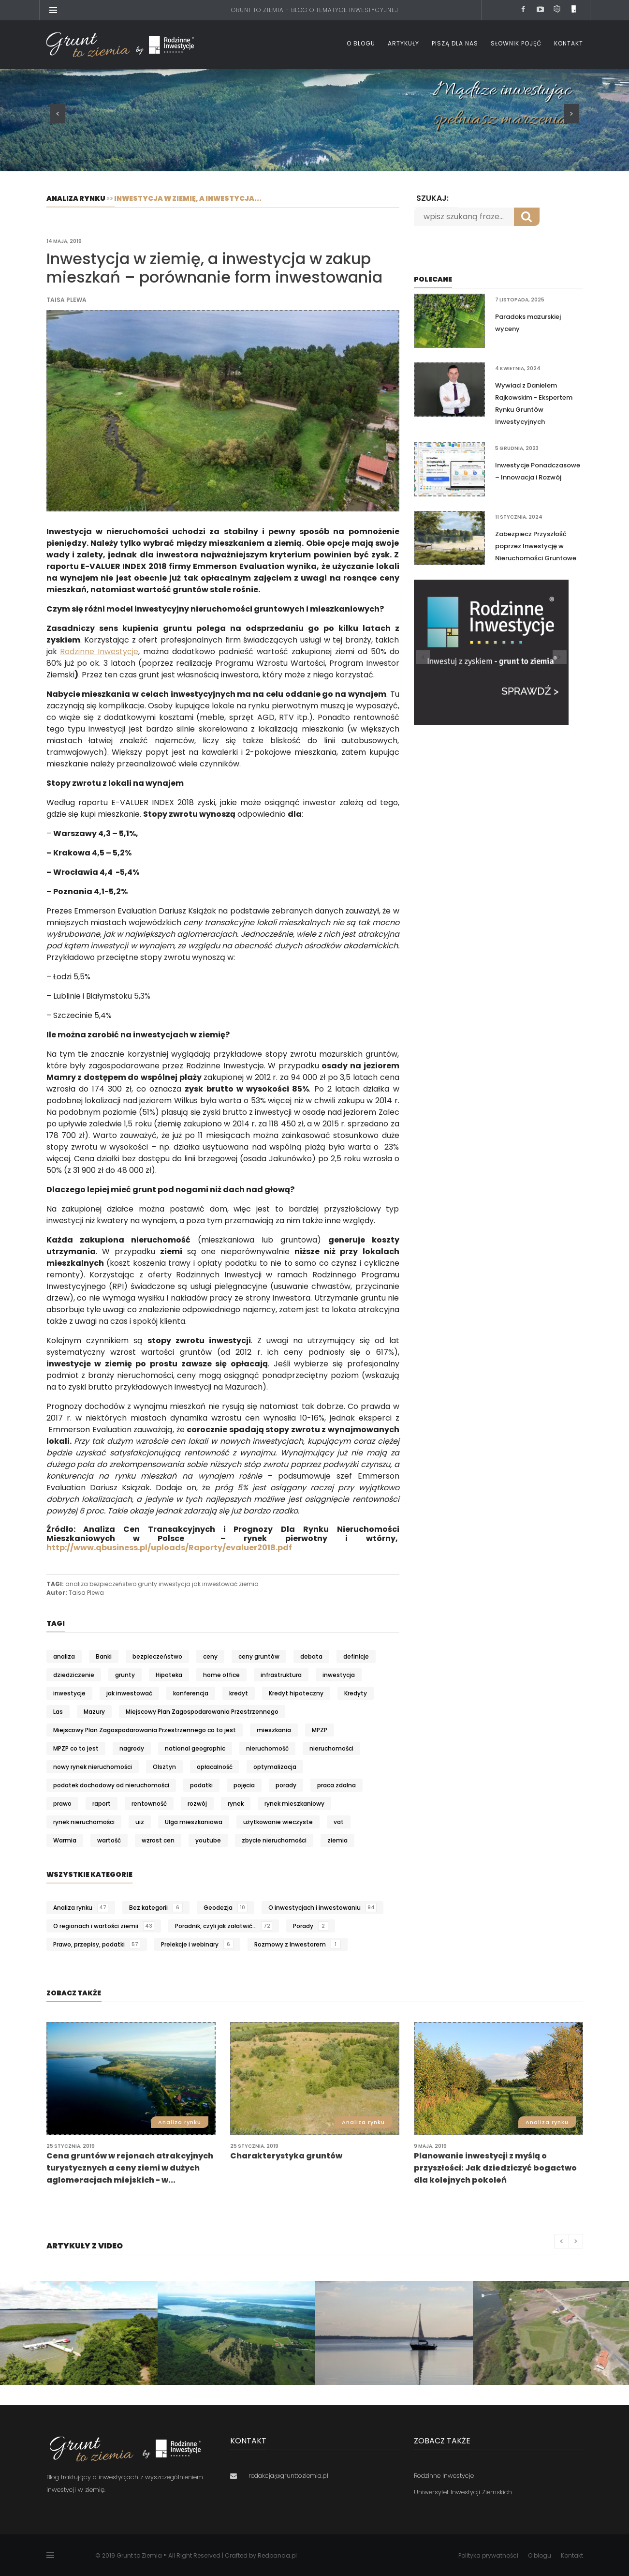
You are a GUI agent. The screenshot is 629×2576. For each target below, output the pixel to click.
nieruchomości (331, 1748)
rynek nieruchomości (84, 1822)
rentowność (149, 1803)
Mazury (94, 1711)
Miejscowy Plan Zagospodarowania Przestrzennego (202, 1711)
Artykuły (403, 43)
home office (221, 1675)
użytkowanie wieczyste (278, 1822)
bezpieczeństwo (112, 1584)
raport (101, 1803)
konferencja (190, 1693)
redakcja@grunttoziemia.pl (288, 2475)
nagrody (131, 1748)
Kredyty (355, 1693)
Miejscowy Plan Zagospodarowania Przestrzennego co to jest (144, 1730)
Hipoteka (169, 1675)
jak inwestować (214, 1584)
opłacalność (215, 1767)
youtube (208, 1840)
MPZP (319, 1730)
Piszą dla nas (455, 43)
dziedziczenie (73, 1675)
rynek (236, 1803)
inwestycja (174, 1584)
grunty (147, 1584)
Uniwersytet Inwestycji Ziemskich (463, 2492)
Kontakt (568, 43)
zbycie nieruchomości (274, 1840)
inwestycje (69, 1693)
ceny (210, 1656)
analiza (76, 1584)
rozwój (197, 1803)
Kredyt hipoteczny (296, 1693)
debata (311, 1656)
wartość (109, 1840)
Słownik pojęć (516, 43)
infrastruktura (281, 1675)
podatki (201, 1785)
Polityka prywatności (488, 2555)
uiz (139, 1822)
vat (339, 1822)
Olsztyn (164, 1767)
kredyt (238, 1693)
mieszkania (274, 1730)
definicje (356, 1656)
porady (286, 1785)
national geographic (195, 1748)
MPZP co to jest (76, 1748)
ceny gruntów (258, 1656)
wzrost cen (158, 1840)
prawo (62, 1803)
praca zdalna (336, 1785)
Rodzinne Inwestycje (99, 651)
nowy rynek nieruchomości (92, 1767)
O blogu (361, 43)
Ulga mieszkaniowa (193, 1822)
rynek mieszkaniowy (294, 1803)
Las (58, 1711)
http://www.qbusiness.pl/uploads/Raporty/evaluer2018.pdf (169, 1547)
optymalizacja (274, 1767)
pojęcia (244, 1785)
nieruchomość (267, 1748)
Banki (104, 1656)
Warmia (64, 1840)
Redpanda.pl (277, 2555)
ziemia (249, 1584)
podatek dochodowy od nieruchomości (111, 1785)
